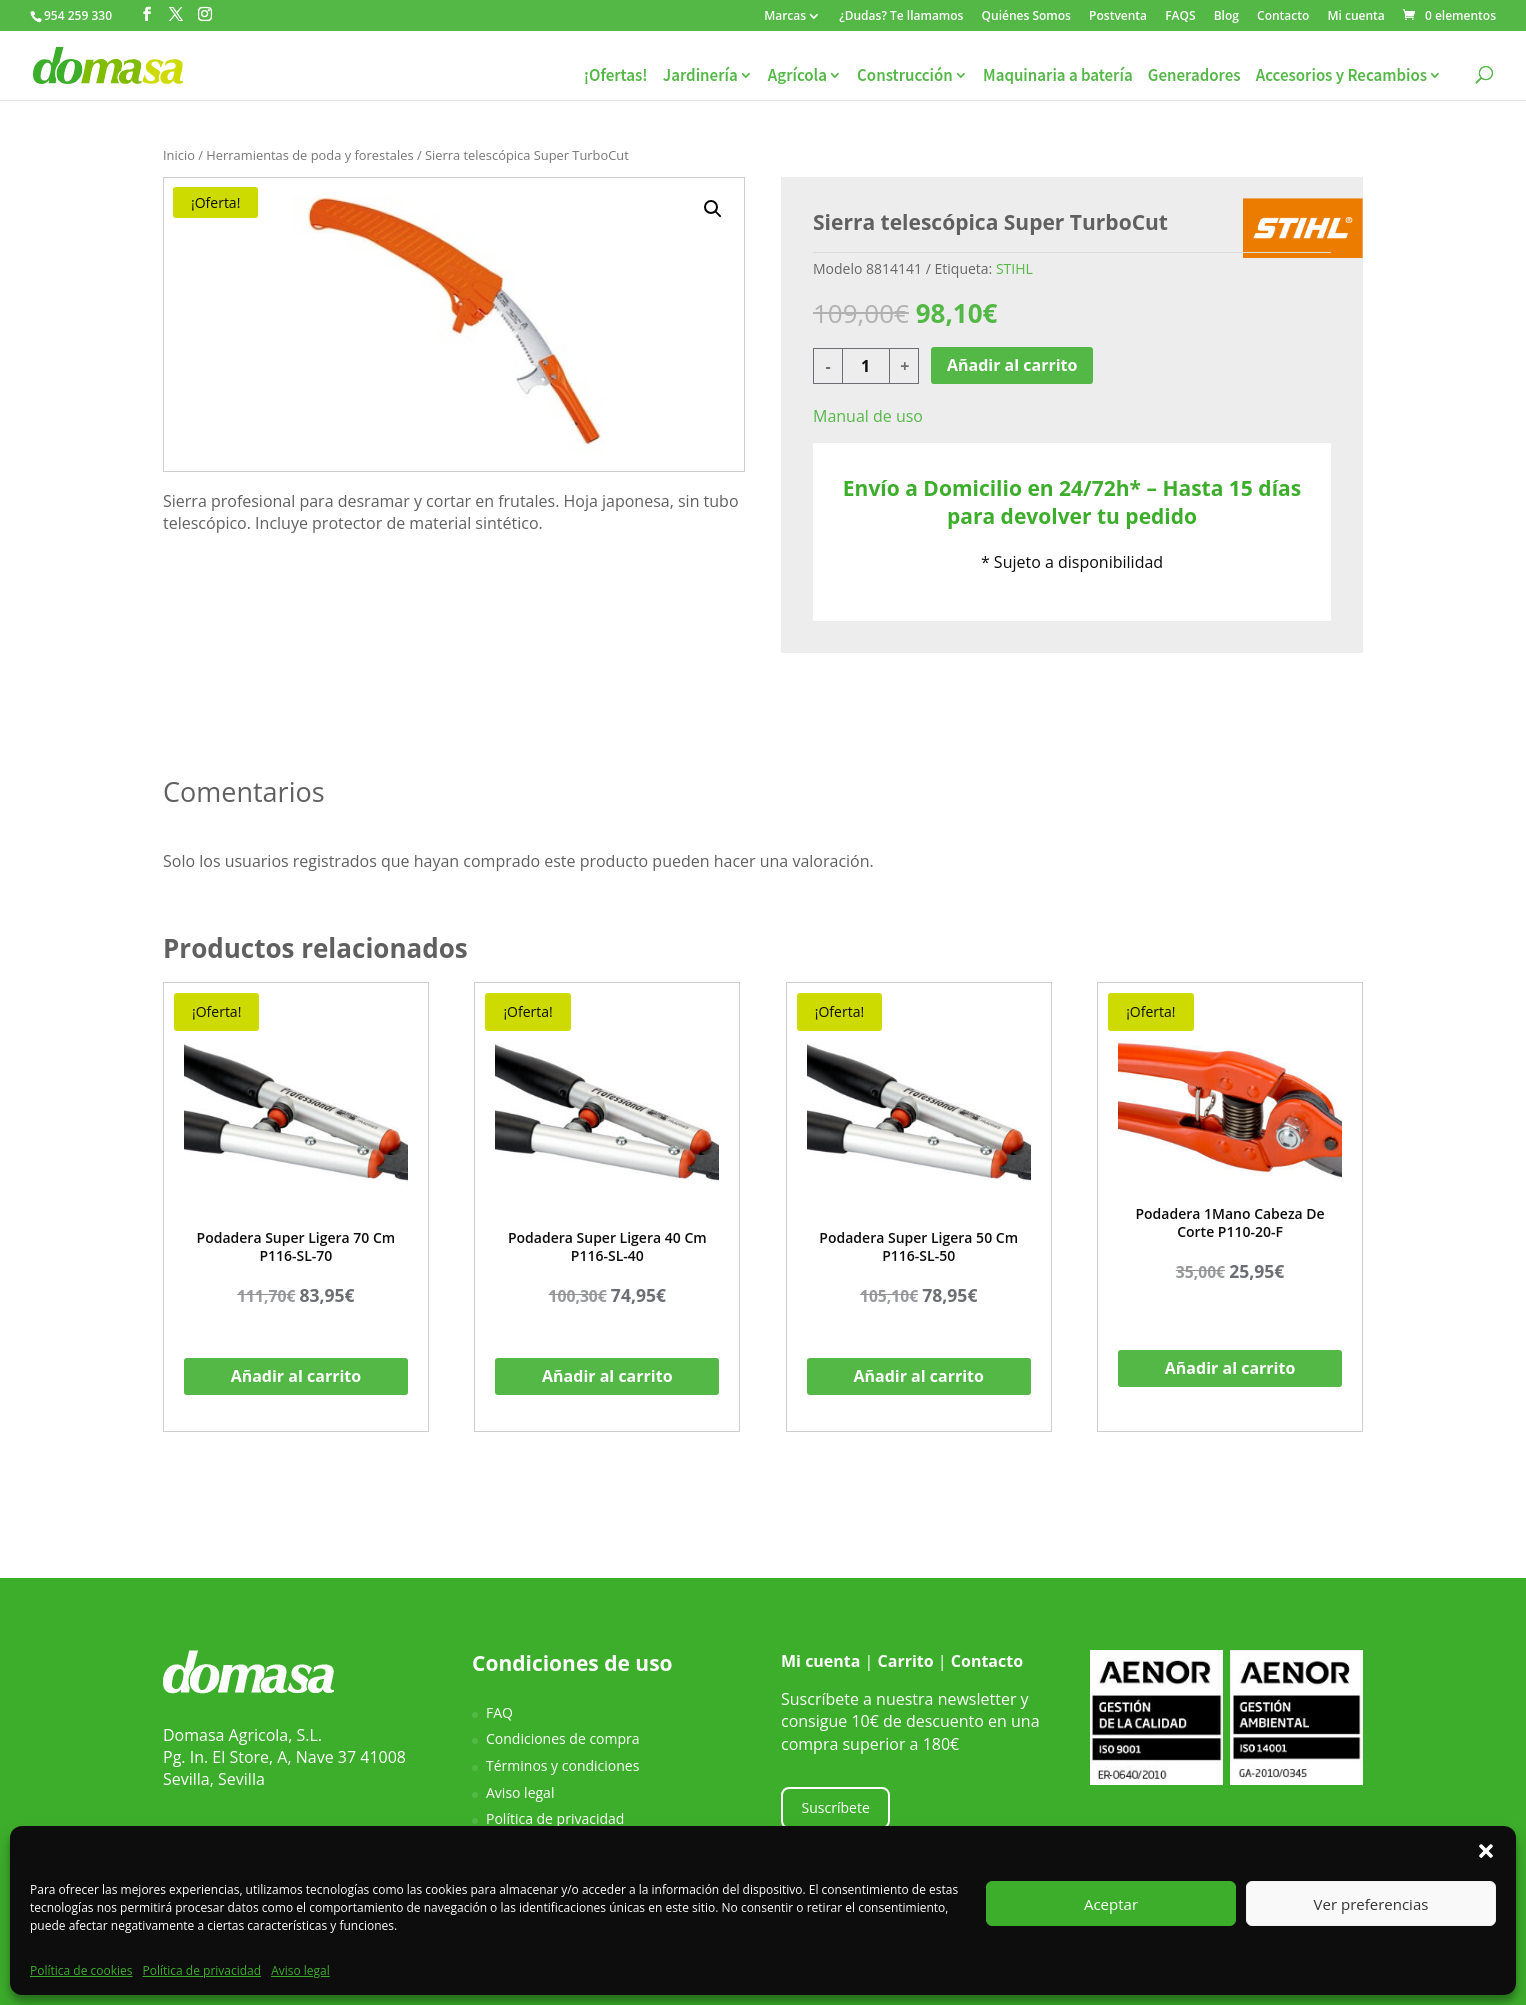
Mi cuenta (1355, 17)
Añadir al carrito (1012, 365)
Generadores (1194, 75)
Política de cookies (81, 1970)
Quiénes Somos (1026, 17)
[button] (1486, 1851)
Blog (1226, 17)
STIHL (1014, 268)
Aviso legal (300, 1970)
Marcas (785, 17)
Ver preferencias (1371, 1904)
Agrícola (797, 75)
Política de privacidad (202, 1970)
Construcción (905, 75)
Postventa (1118, 17)
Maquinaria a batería (1058, 75)
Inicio (179, 155)
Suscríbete (836, 1807)
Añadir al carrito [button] (296, 1376)
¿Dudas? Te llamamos (901, 17)
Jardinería (700, 75)
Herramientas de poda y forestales (309, 155)
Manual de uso (868, 416)
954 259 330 (78, 15)
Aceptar (1111, 1904)
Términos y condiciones (562, 1765)
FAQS (1180, 17)
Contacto (1283, 17)
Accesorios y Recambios (1341, 75)
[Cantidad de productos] (866, 366)
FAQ (499, 1712)
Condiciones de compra (563, 1738)
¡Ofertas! (616, 75)
